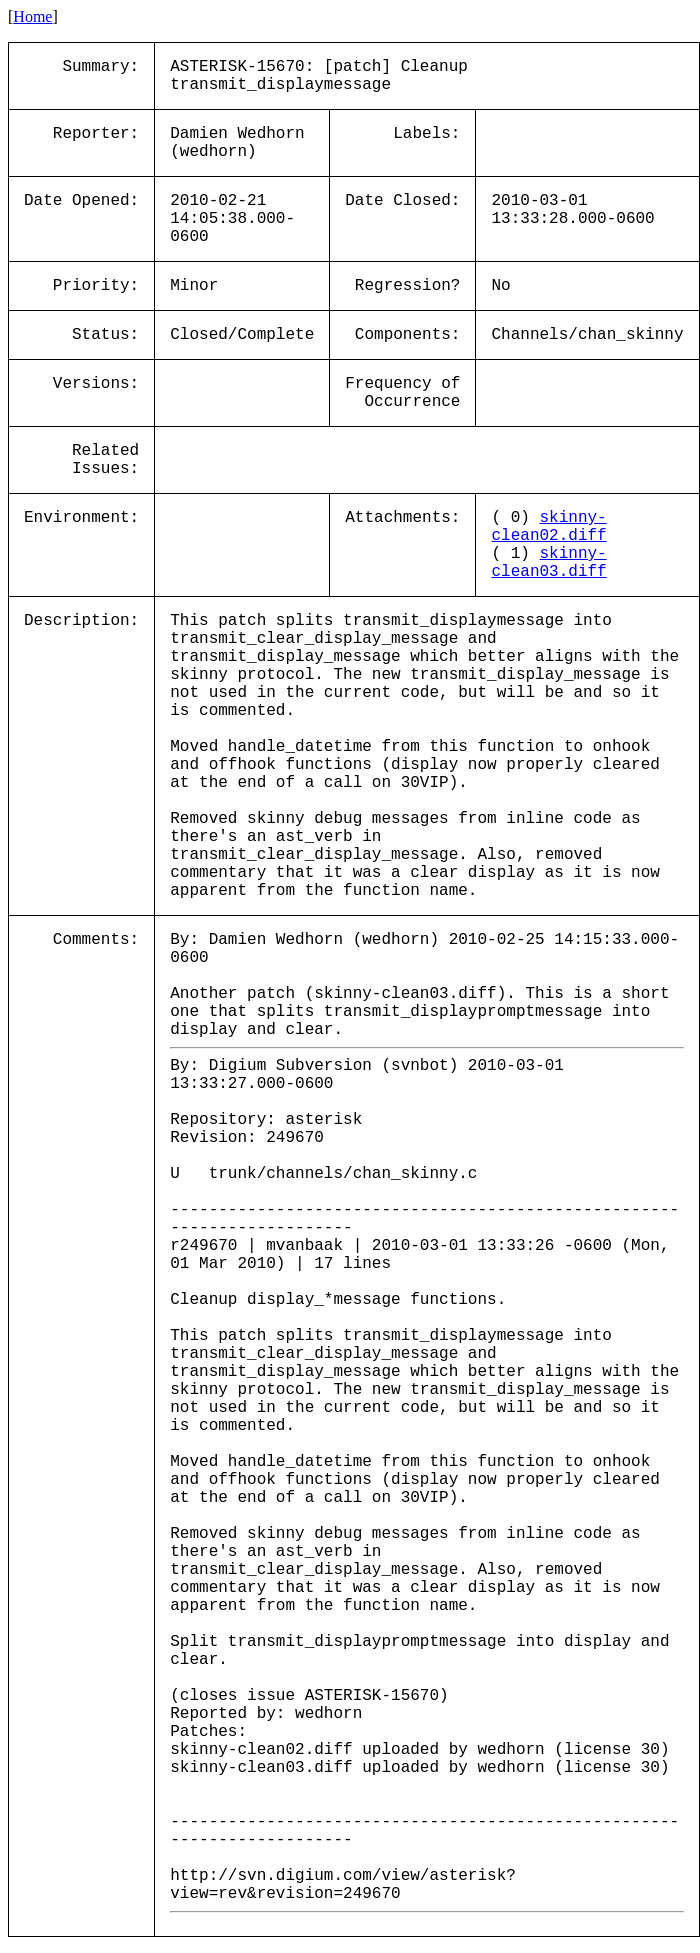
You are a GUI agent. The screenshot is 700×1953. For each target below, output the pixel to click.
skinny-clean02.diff (548, 527)
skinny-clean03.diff (548, 563)
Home (32, 16)
